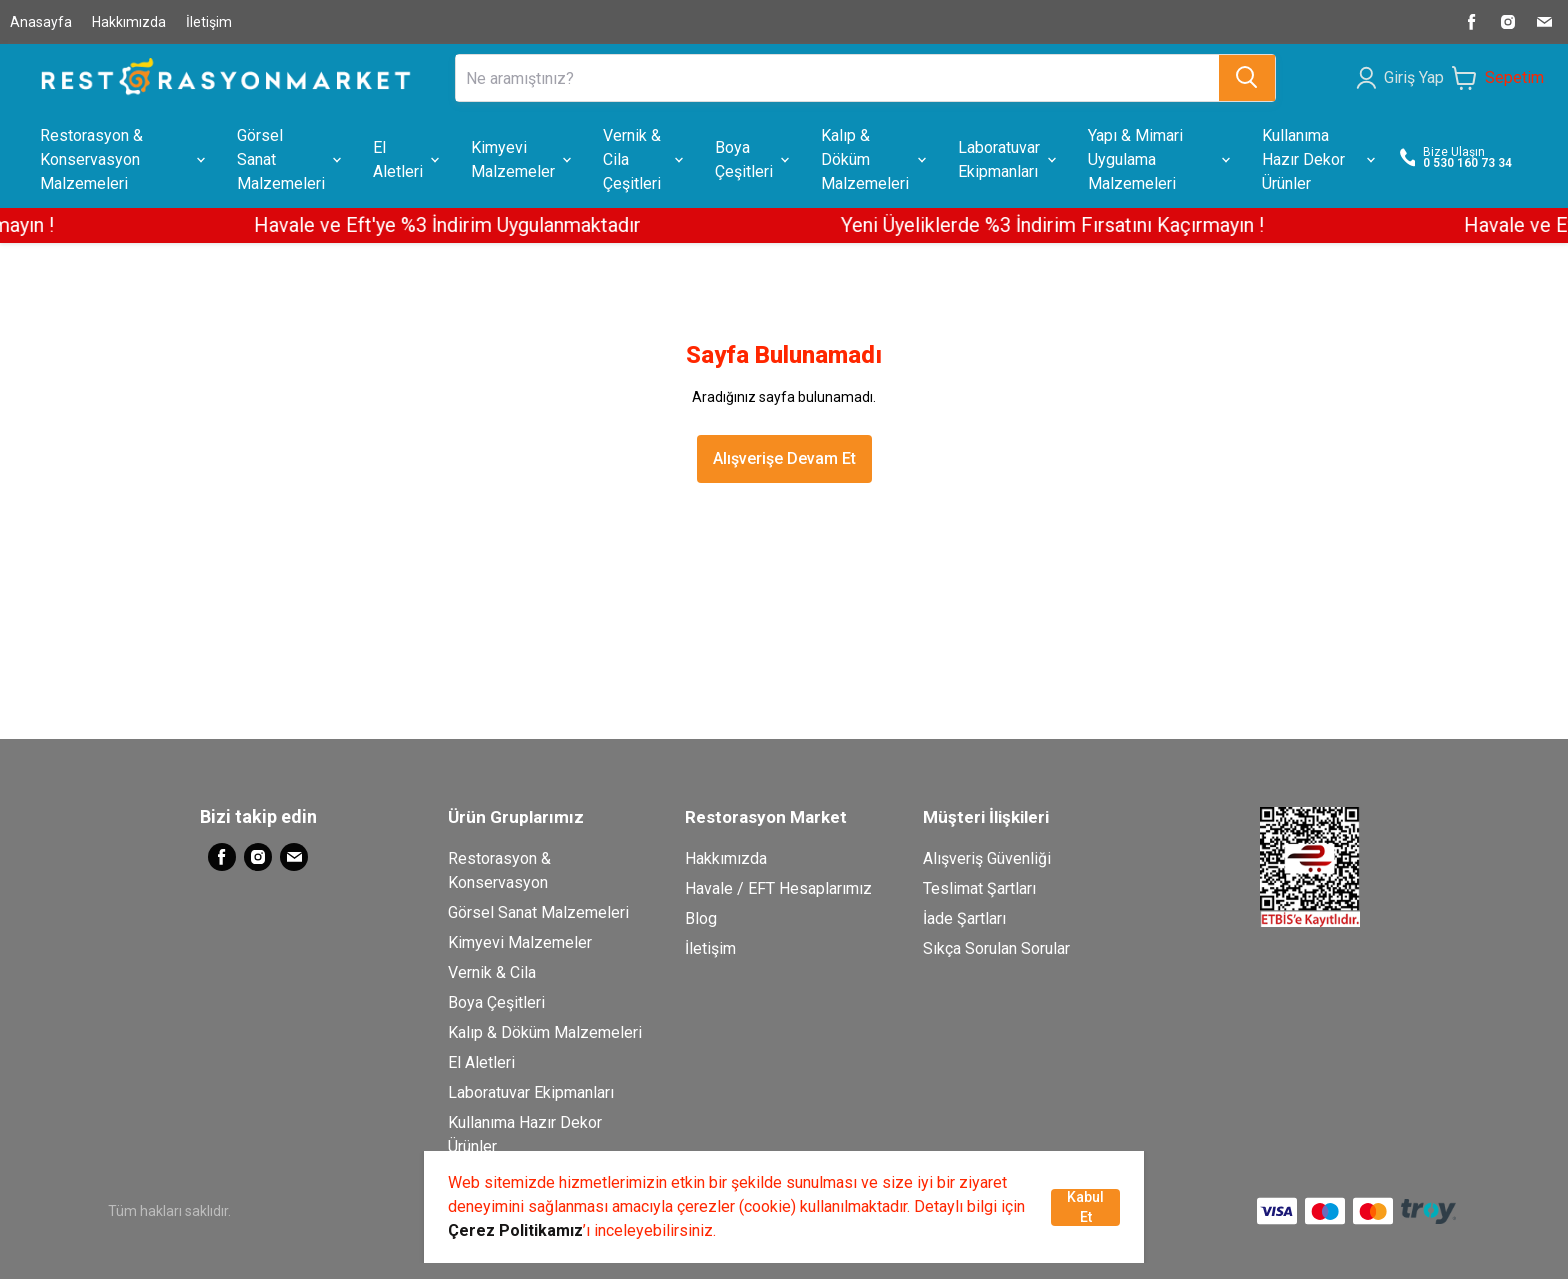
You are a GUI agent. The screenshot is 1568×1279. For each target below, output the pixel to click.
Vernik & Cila (492, 972)
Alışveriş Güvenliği (987, 858)
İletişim (209, 22)
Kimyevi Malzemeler (520, 942)
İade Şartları (964, 918)
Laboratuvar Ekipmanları (531, 1092)
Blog (701, 918)
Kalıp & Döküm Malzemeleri (545, 1032)
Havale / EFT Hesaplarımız (778, 888)
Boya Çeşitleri (496, 1002)
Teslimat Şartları (979, 888)
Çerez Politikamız (515, 1230)
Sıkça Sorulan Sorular (996, 948)
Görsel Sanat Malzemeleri (538, 912)
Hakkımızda (129, 22)
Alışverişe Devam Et (784, 458)
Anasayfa (41, 22)
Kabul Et (1085, 1207)
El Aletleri (481, 1062)
